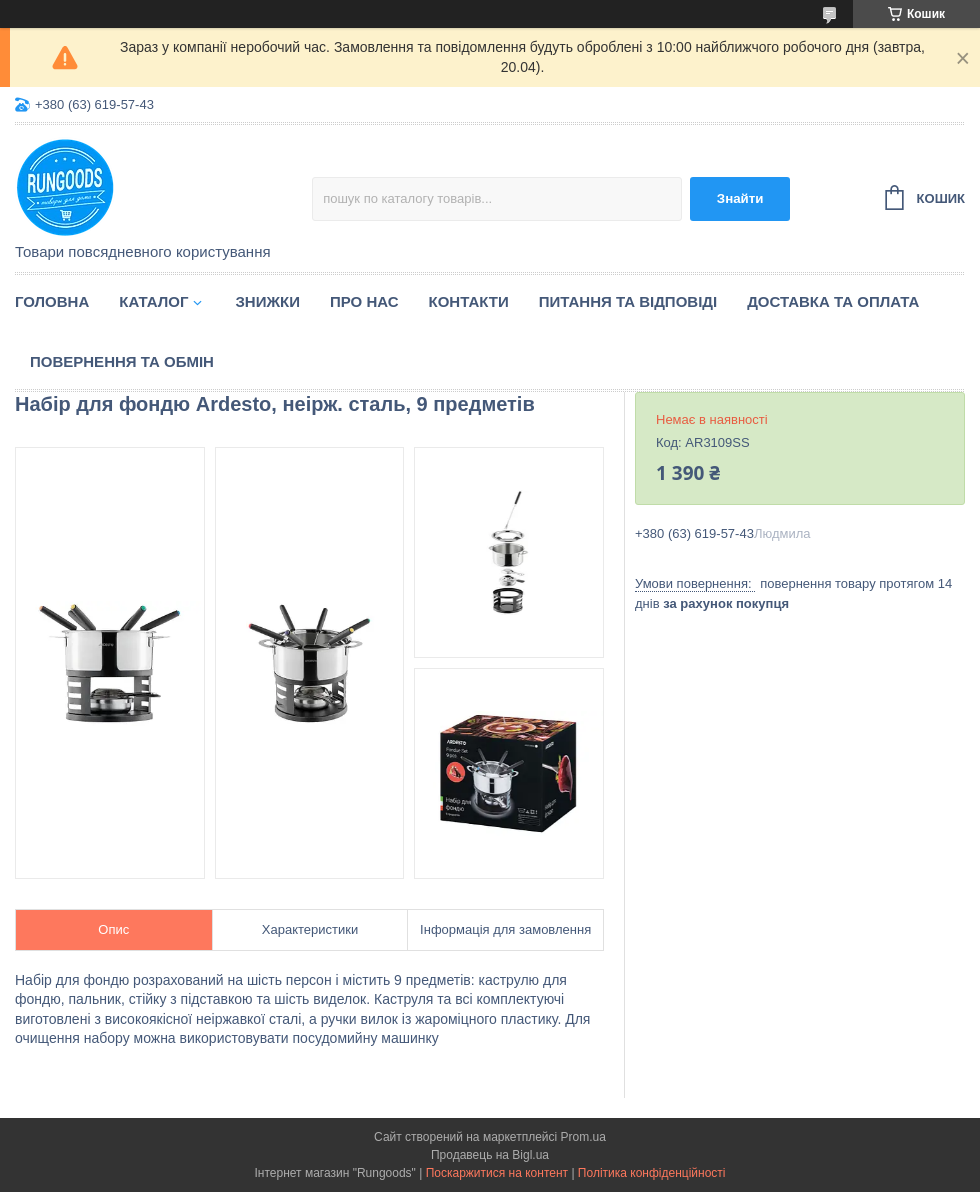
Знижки (267, 301)
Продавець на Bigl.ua (490, 1155)
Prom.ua (583, 1137)
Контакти (469, 301)
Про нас (364, 301)
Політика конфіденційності (652, 1173)
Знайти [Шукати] (740, 198)
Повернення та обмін (122, 361)
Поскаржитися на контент (497, 1173)
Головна (52, 301)
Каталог (153, 301)
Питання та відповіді (628, 301)
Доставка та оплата (833, 301)
